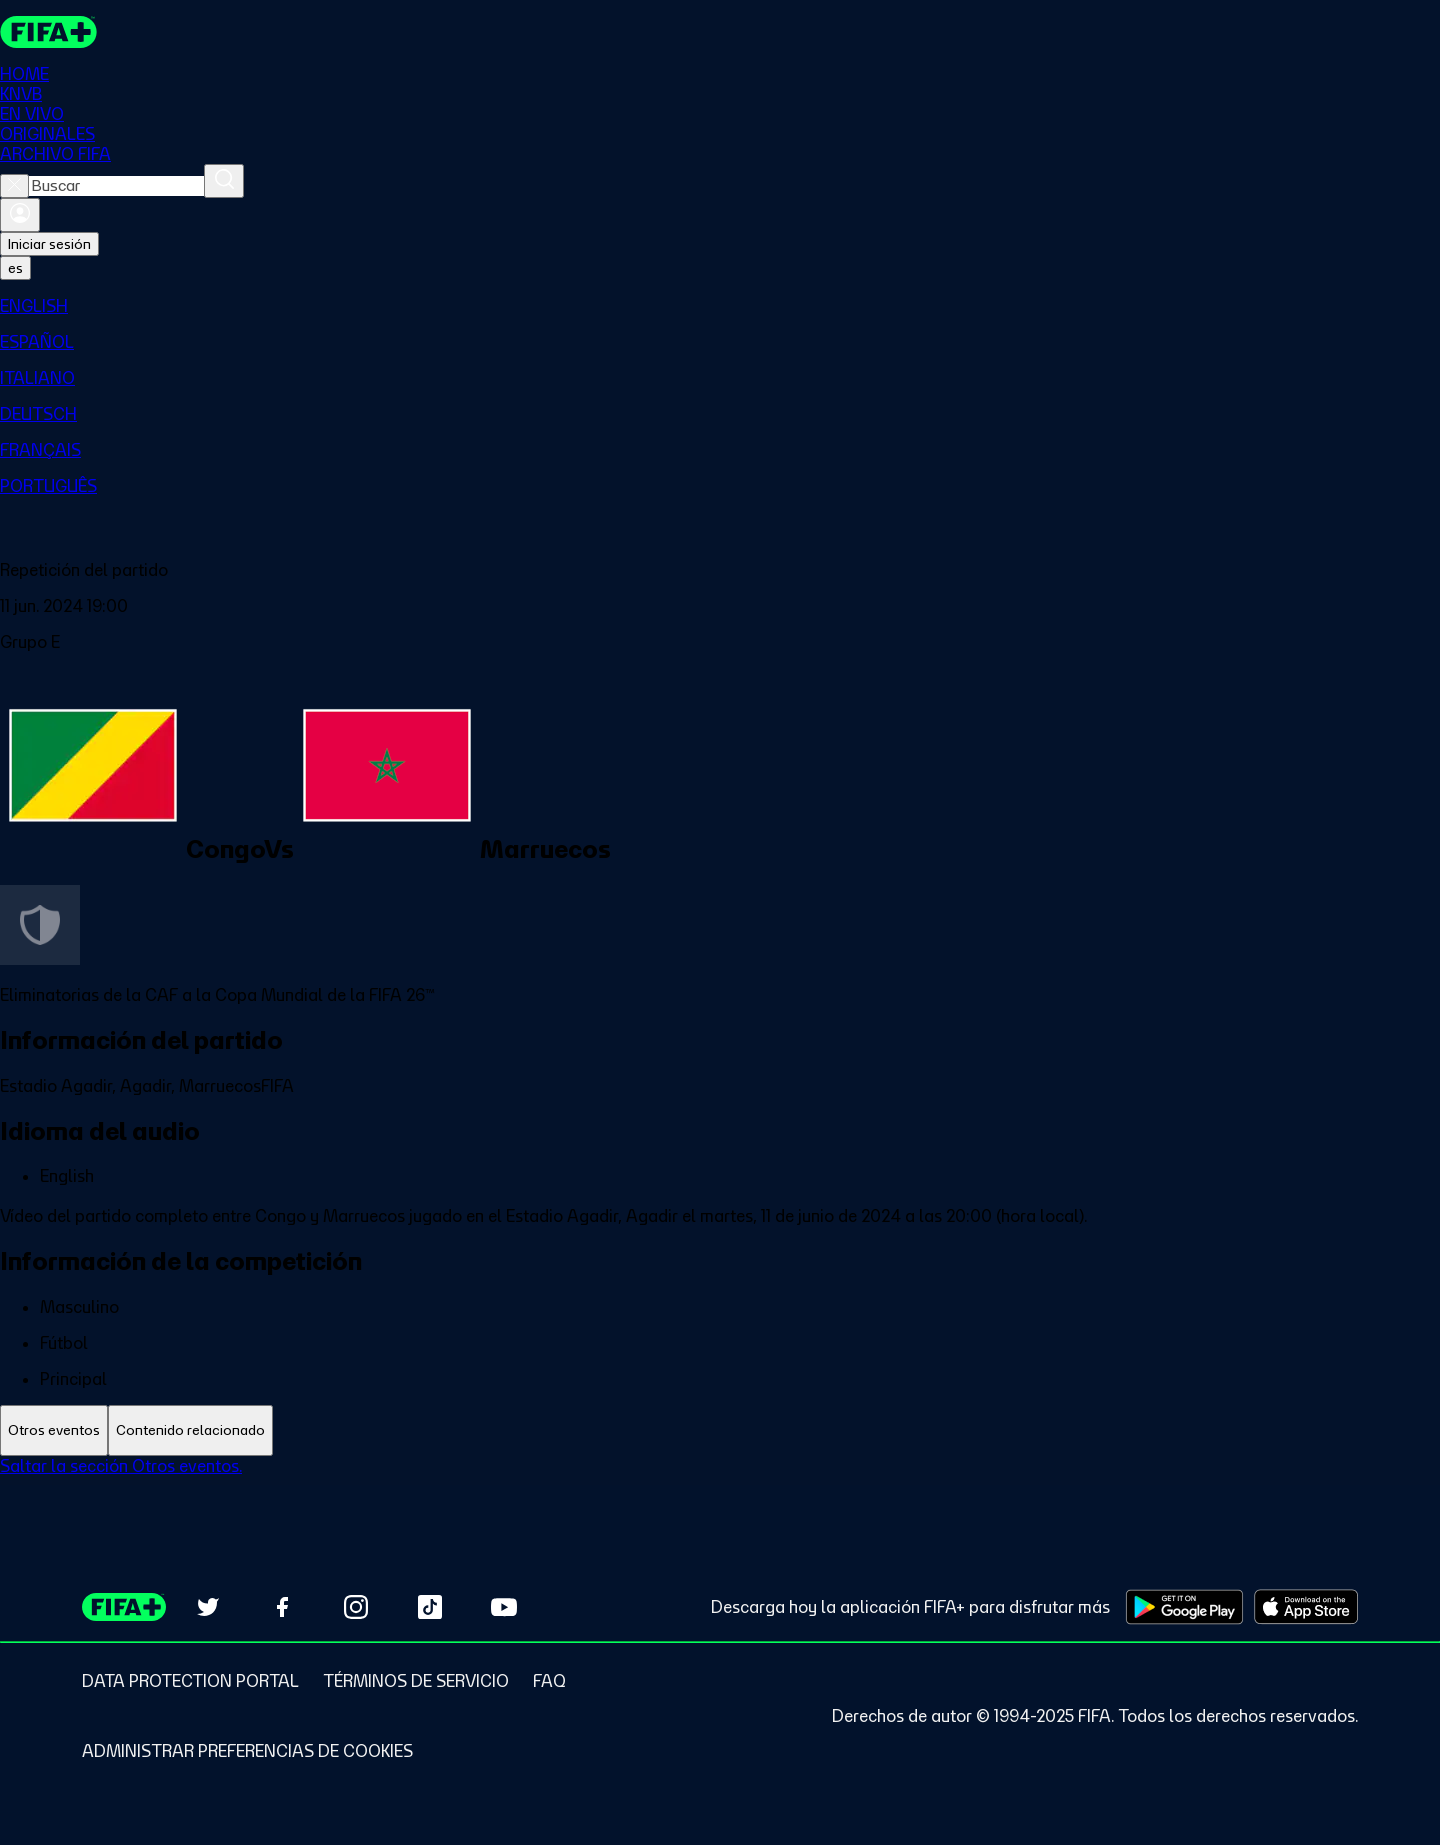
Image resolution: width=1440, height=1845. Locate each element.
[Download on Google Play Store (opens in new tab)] (1184, 1607)
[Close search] (14, 186)
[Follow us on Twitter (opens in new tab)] (208, 1607)
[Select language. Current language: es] (15, 268)
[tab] (54, 1430)
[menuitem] (720, 306)
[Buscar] (224, 181)
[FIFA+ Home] (48, 32)
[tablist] (720, 1430)
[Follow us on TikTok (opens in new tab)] (430, 1607)
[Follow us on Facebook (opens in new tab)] (282, 1607)
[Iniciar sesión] (20, 215)
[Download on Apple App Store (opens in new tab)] (1306, 1607)
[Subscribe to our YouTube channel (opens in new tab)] (504, 1607)
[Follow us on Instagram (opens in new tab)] (356, 1607)
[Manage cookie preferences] (247, 1751)
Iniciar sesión (49, 244)
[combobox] (116, 186)
